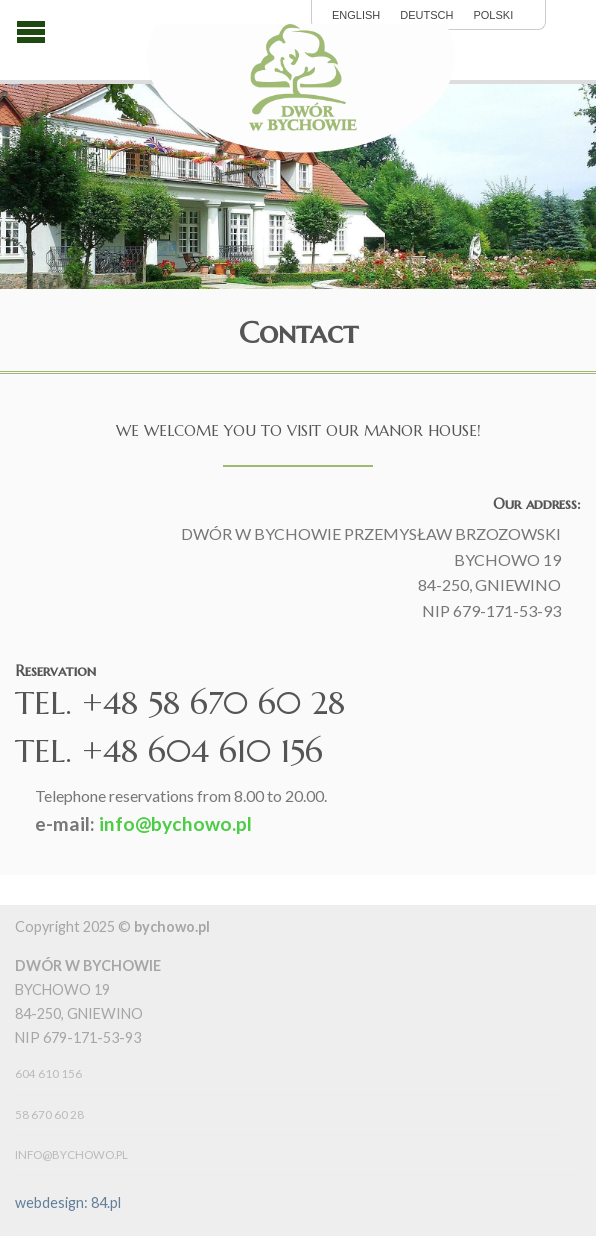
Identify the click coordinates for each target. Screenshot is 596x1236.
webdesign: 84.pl (68, 1202)
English (356, 15)
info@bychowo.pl (175, 823)
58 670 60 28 (49, 1114)
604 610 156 (48, 1073)
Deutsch (426, 15)
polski (493, 15)
